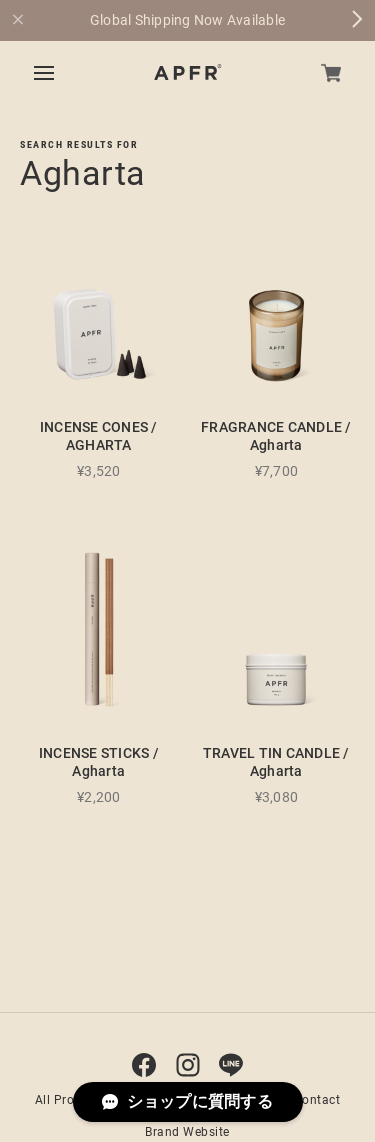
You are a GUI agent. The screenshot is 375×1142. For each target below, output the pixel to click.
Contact (317, 1100)
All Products (71, 1100)
